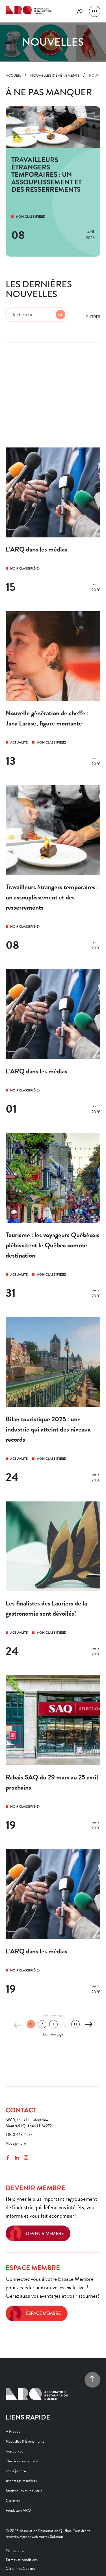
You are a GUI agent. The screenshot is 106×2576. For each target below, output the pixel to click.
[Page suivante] (88, 2025)
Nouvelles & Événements (25, 2441)
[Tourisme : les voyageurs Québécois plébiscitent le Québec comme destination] (53, 1219)
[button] (94, 11)
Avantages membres (21, 2481)
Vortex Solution (51, 2537)
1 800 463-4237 (19, 2135)
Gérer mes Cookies (20, 2568)
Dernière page (53, 2034)
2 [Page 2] (42, 2024)
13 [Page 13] (75, 2024)
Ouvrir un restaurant (22, 2461)
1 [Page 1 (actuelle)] (30, 2024)
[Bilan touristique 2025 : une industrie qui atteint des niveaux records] (53, 1403)
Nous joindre (16, 2143)
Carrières (13, 2501)
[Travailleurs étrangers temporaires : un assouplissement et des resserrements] (53, 871)
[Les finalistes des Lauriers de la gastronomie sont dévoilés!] (53, 1582)
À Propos (13, 2431)
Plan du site (14, 2551)
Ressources (14, 2451)
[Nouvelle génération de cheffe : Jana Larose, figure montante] (53, 692)
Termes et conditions (22, 2560)
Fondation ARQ (18, 2510)
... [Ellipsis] (64, 2025)
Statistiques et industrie (24, 2491)
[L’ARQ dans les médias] (53, 523)
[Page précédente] (18, 2025)
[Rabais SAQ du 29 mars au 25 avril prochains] (53, 1756)
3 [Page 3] (53, 2024)
